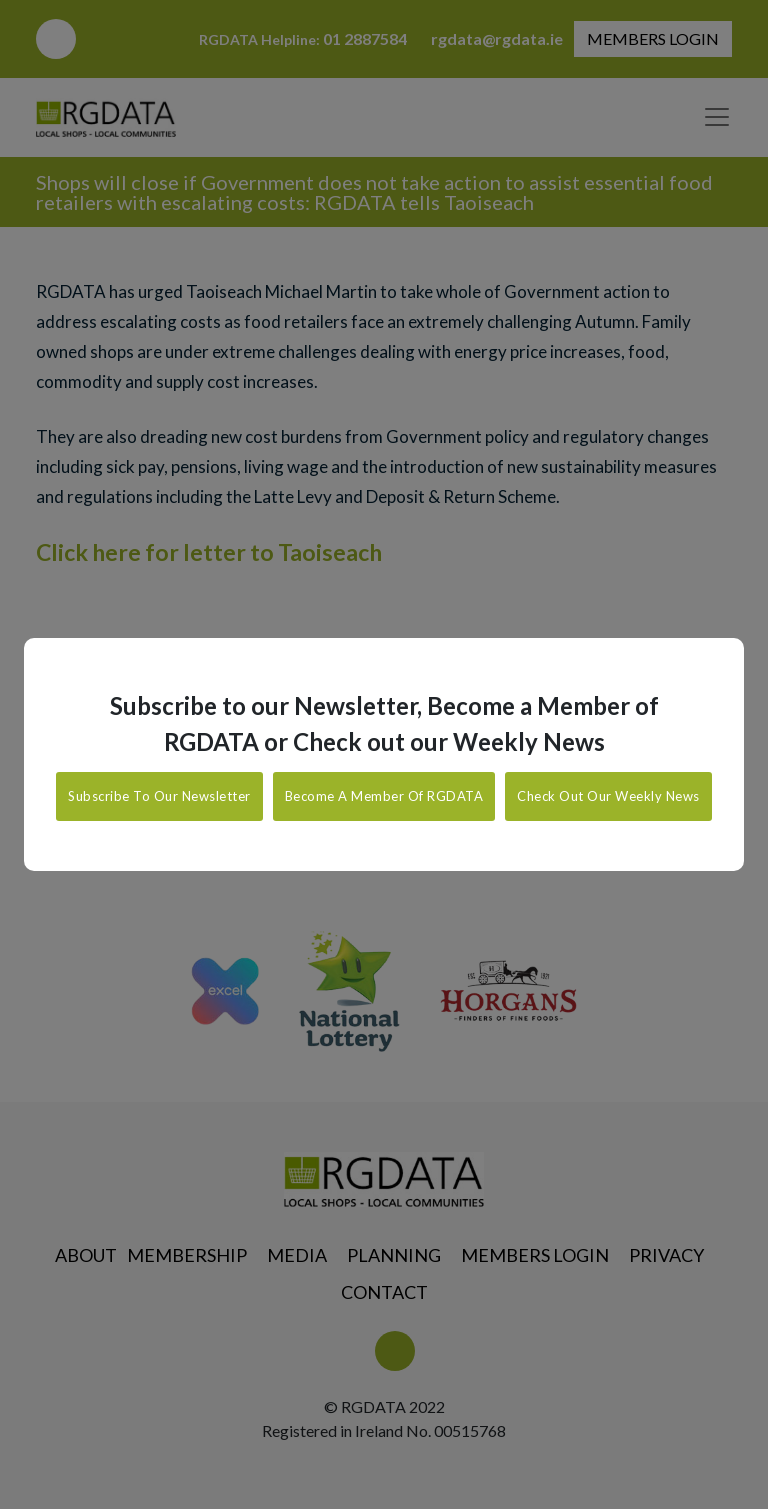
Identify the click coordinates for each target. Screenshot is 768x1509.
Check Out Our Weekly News (608, 796)
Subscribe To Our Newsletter (159, 796)
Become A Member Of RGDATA (384, 796)
